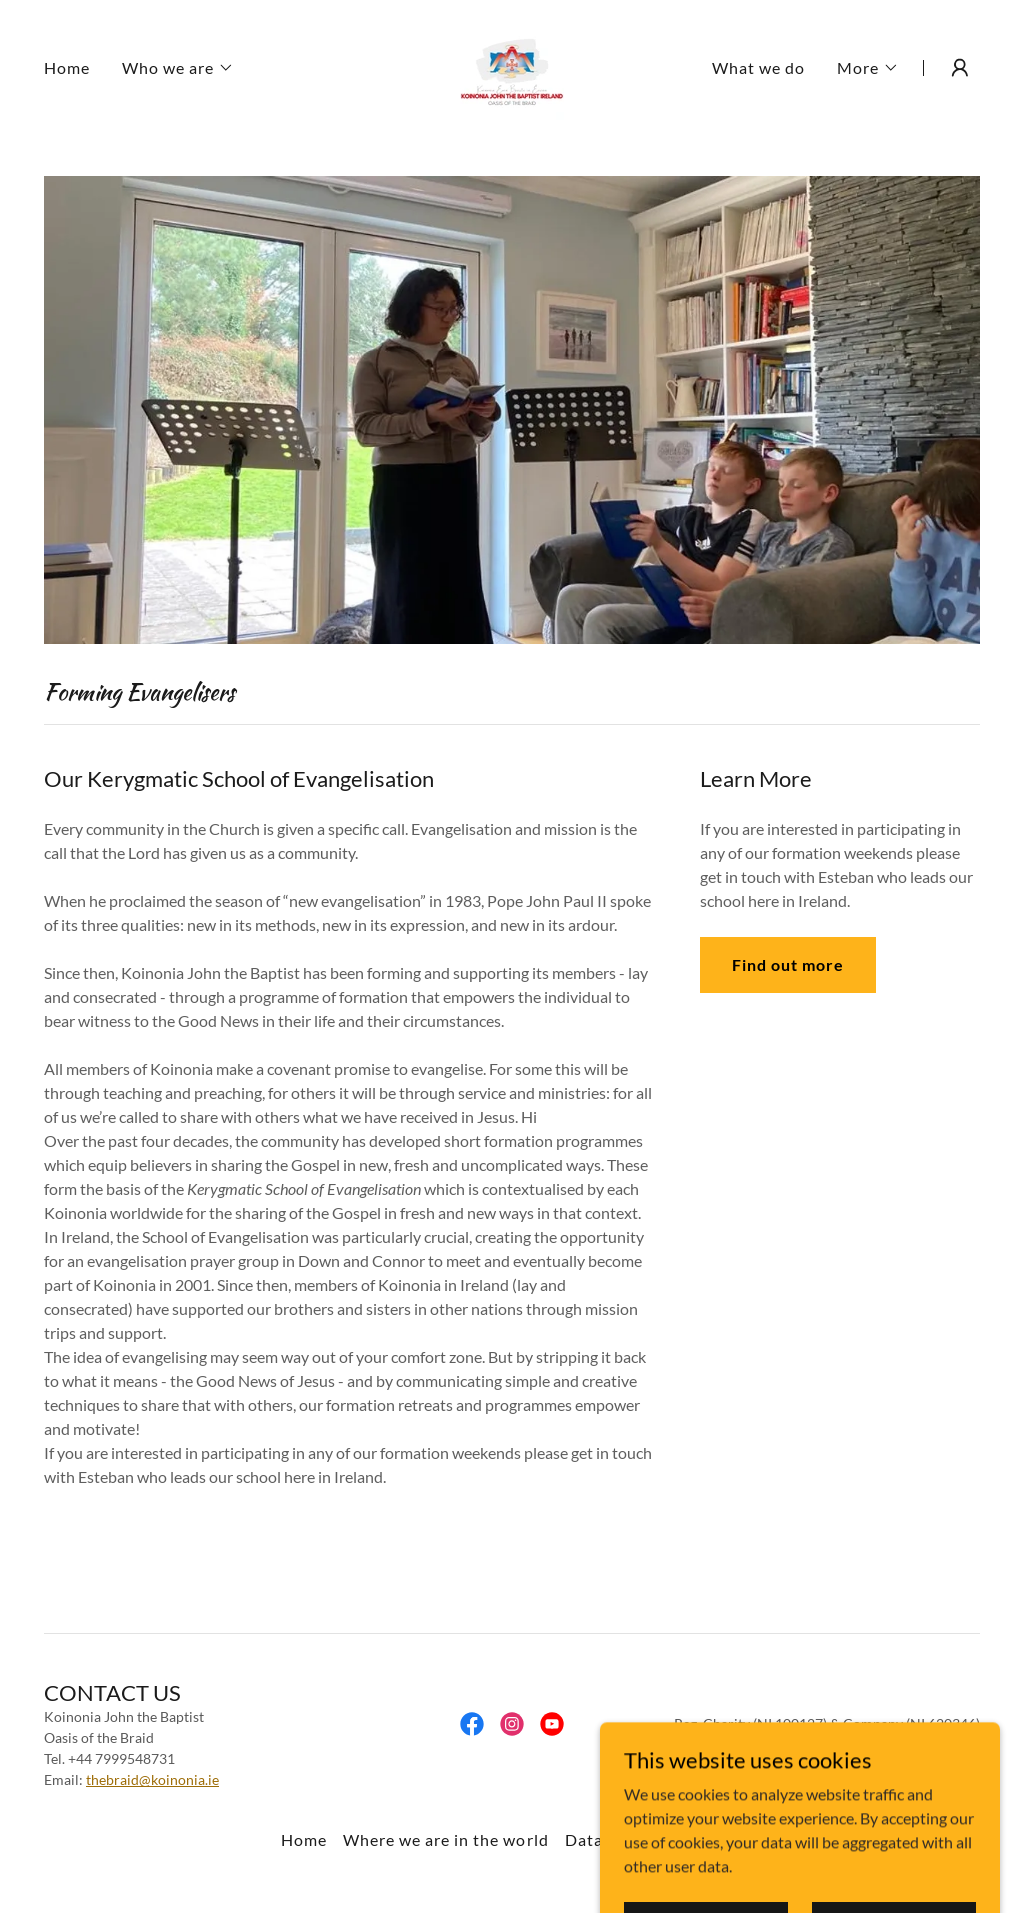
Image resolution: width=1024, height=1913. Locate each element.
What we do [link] (758, 67)
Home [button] (304, 1839)
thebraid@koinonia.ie (152, 1779)
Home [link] (67, 67)
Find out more (788, 964)
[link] (512, 65)
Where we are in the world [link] (445, 1839)
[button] (178, 68)
